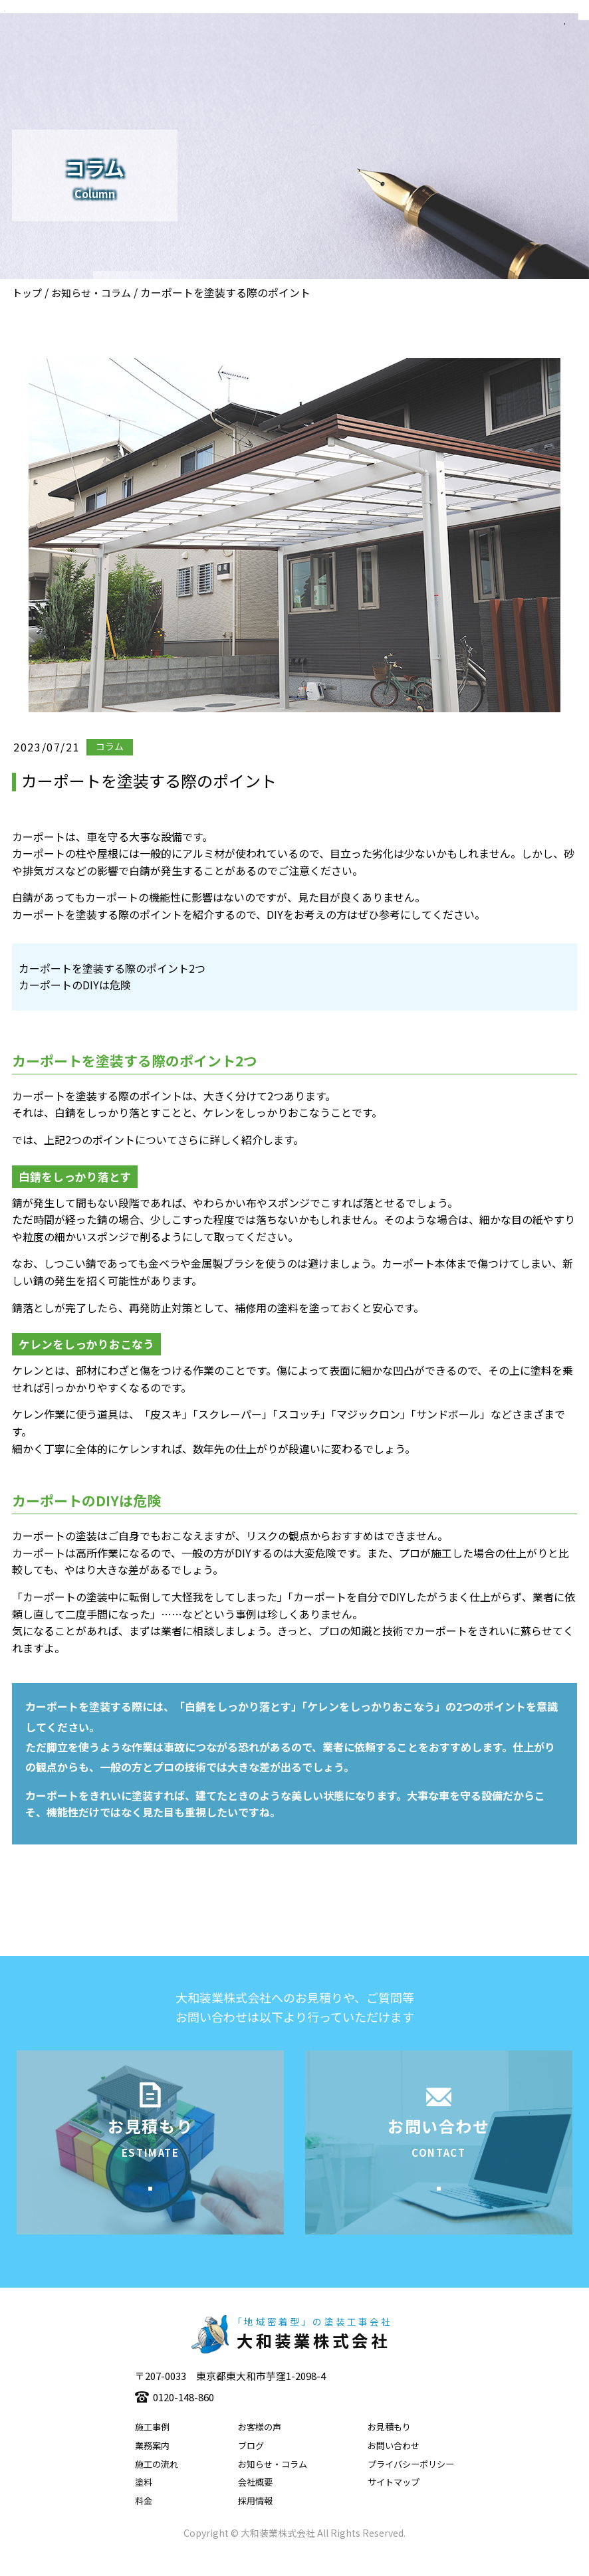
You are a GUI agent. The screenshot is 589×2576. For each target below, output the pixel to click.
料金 (143, 2521)
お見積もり (389, 2447)
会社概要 (255, 2502)
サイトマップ (393, 2502)
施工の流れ (156, 2484)
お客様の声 (259, 2447)
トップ (27, 293)
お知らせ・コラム (91, 293)
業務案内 (152, 2466)
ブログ (251, 2466)
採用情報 (255, 2521)
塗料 (143, 2502)
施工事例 (152, 2447)
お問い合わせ (393, 2466)
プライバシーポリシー (411, 2484)
